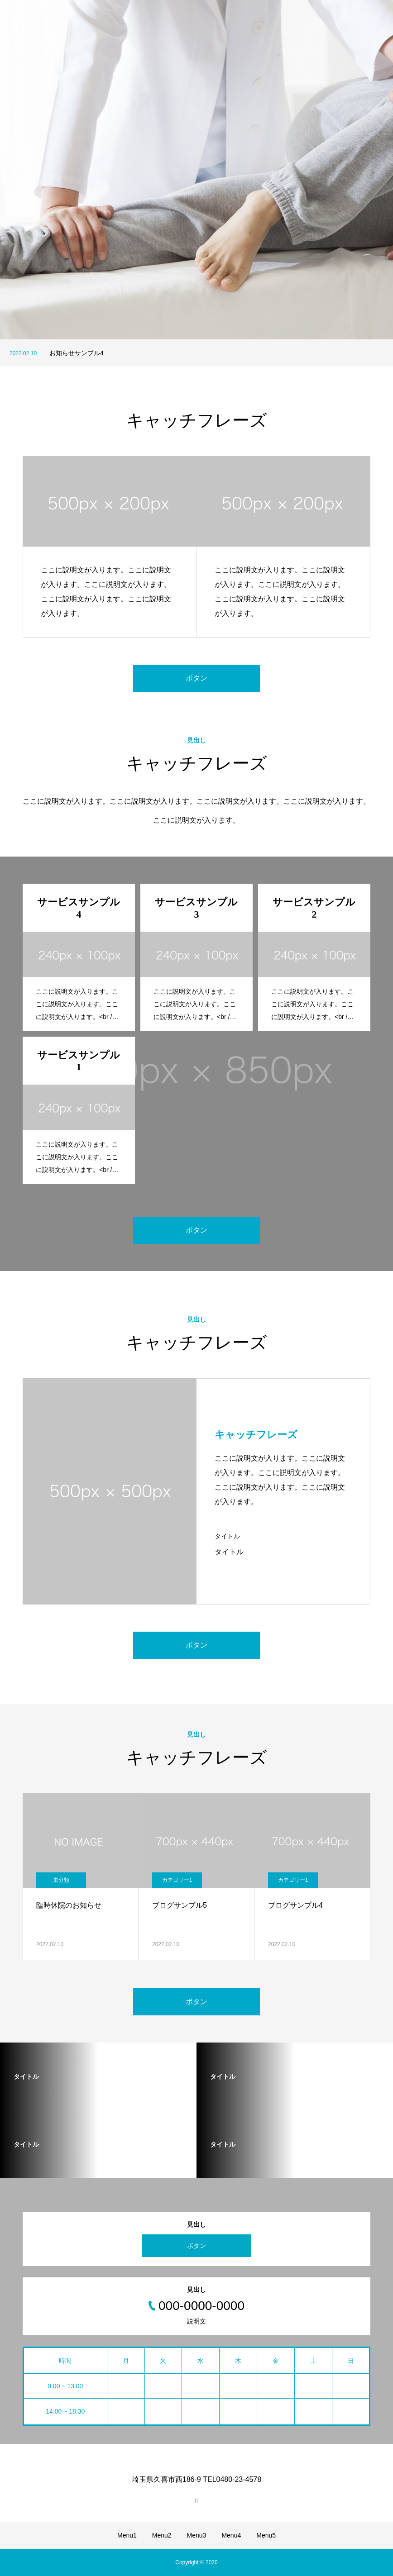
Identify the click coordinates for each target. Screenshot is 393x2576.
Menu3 (196, 2535)
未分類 (61, 1880)
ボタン (196, 678)
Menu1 (127, 2535)
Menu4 (231, 2535)
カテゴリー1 (177, 1880)
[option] (196, 169)
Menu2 (162, 2535)
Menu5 (266, 2535)
